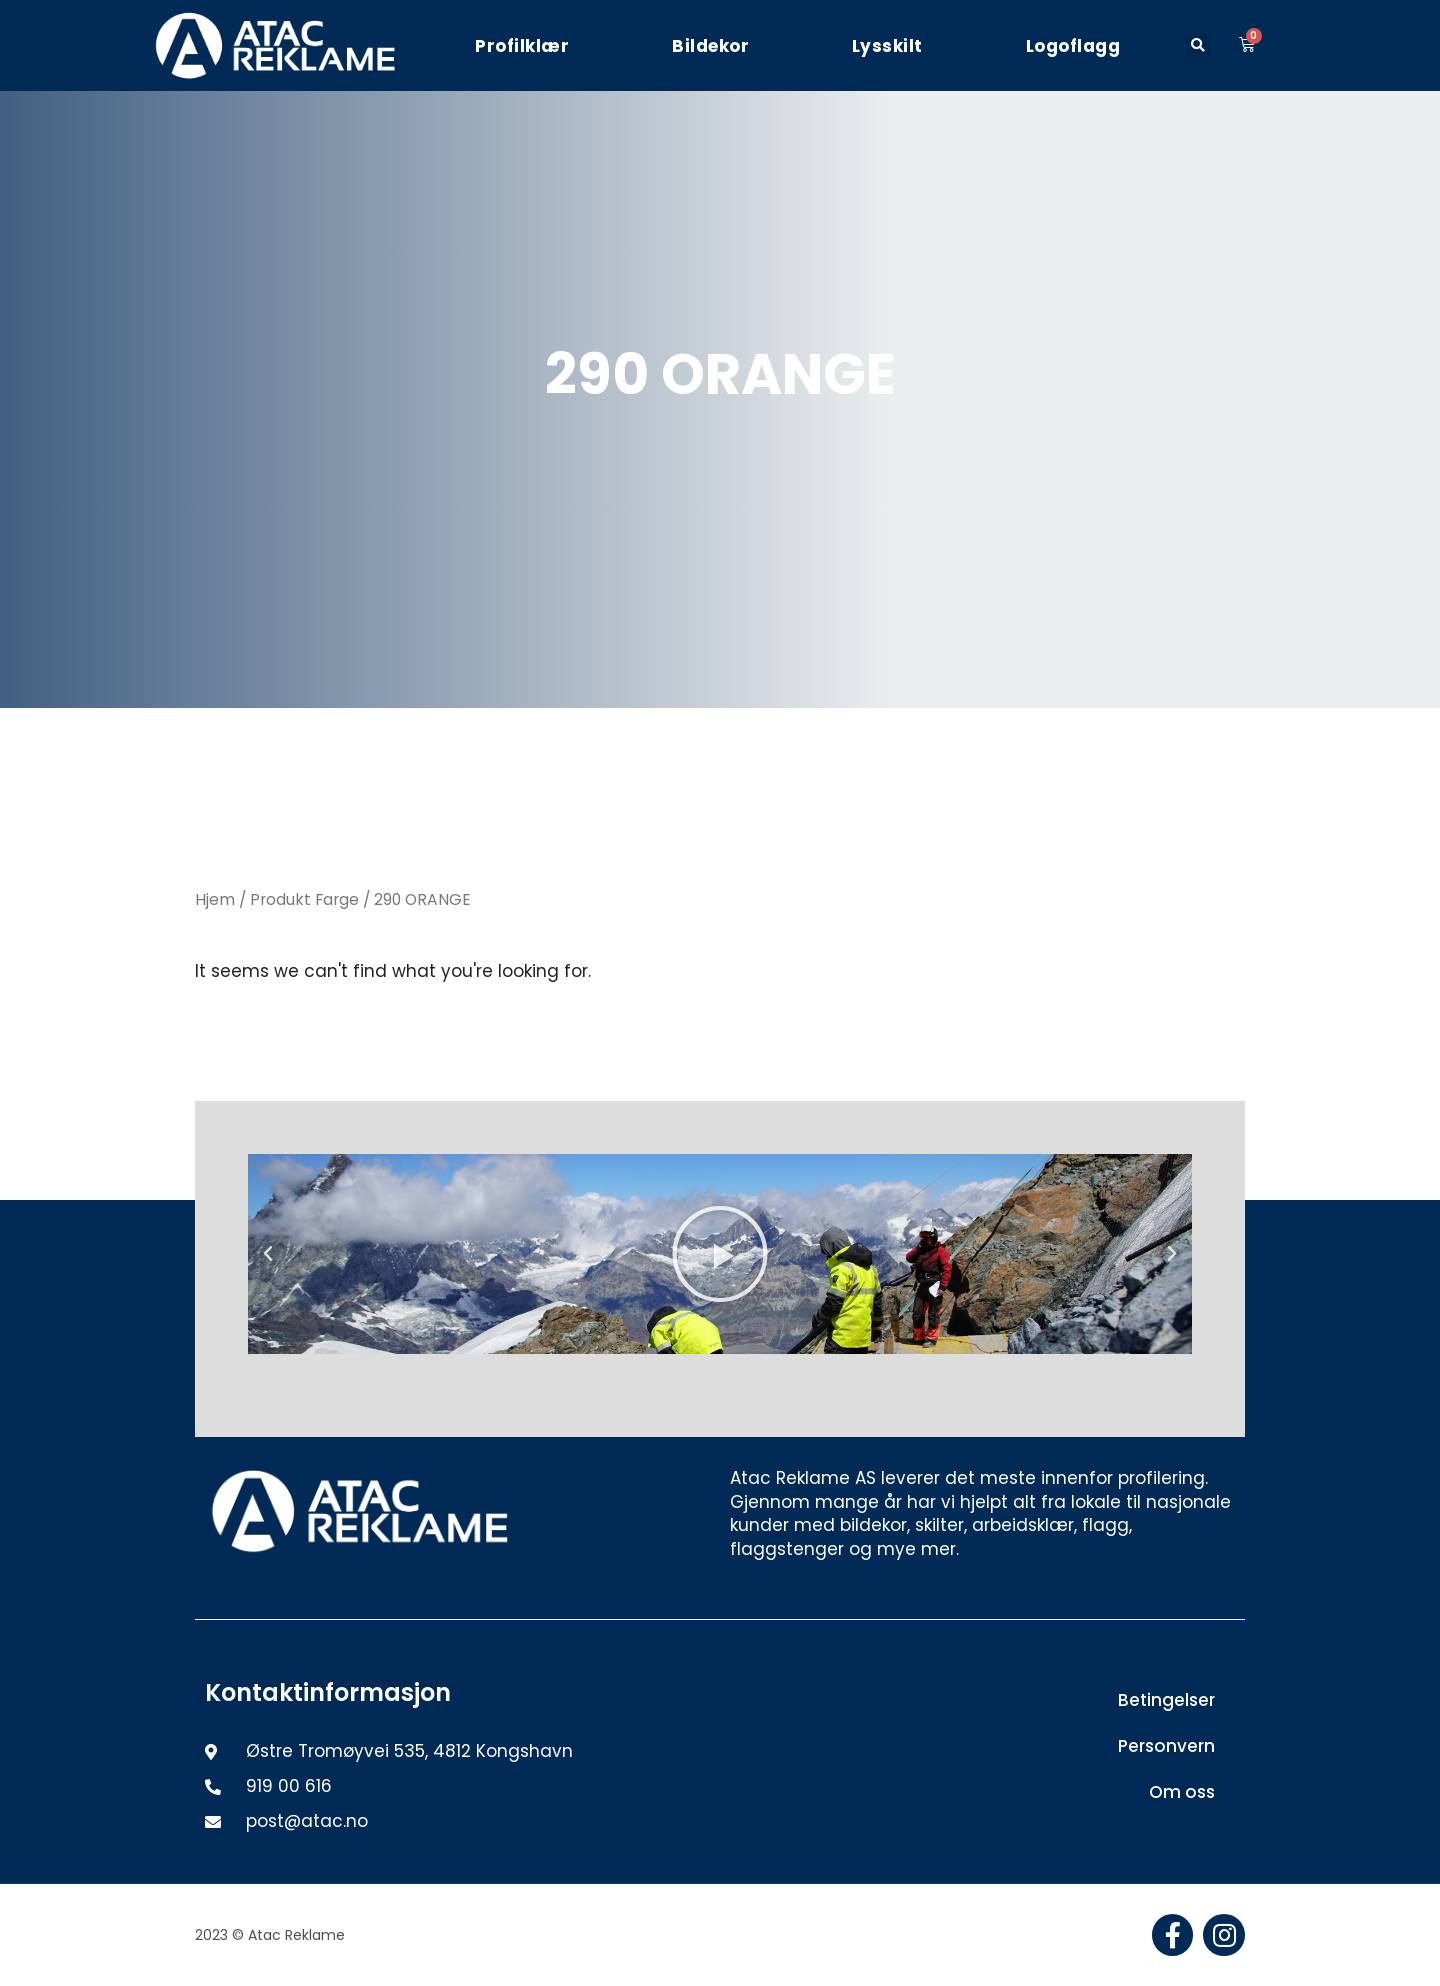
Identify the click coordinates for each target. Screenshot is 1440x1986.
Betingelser (1166, 1700)
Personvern (1166, 1746)
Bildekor (710, 46)
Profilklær (522, 46)
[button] (1198, 45)
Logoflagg (1073, 46)
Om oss (1182, 1792)
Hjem (215, 899)
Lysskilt (887, 46)
